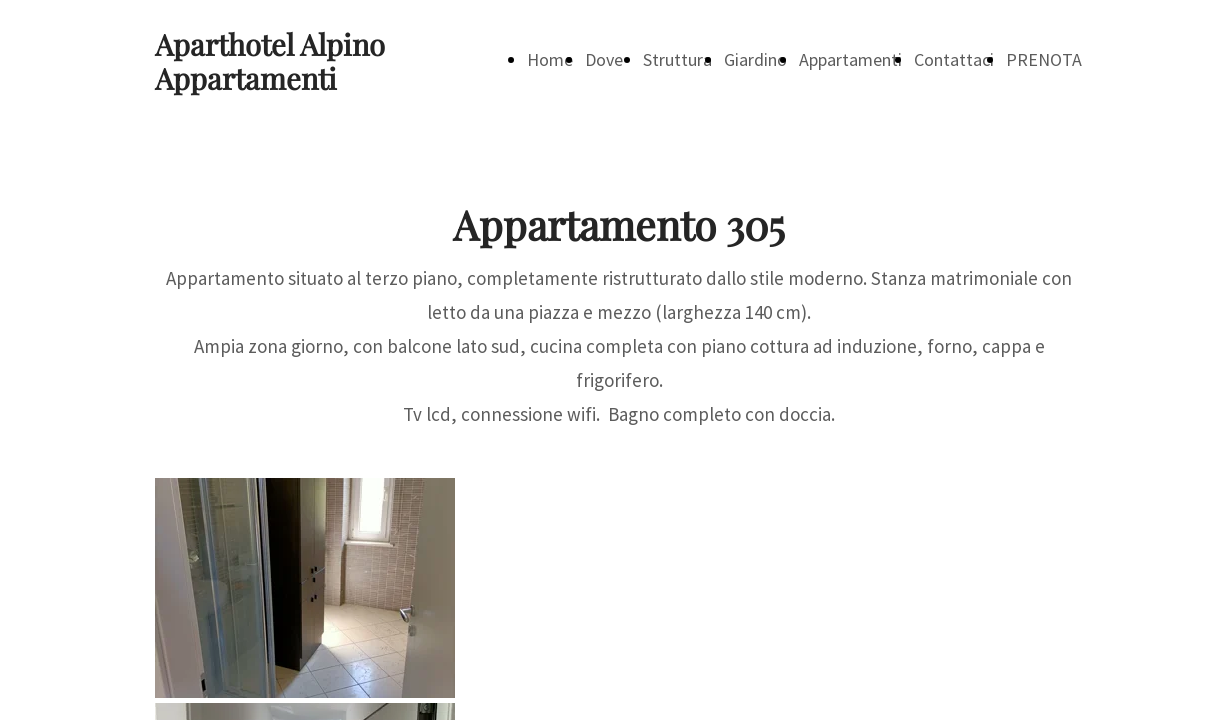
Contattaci (954, 59)
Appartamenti (850, 59)
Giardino (755, 59)
